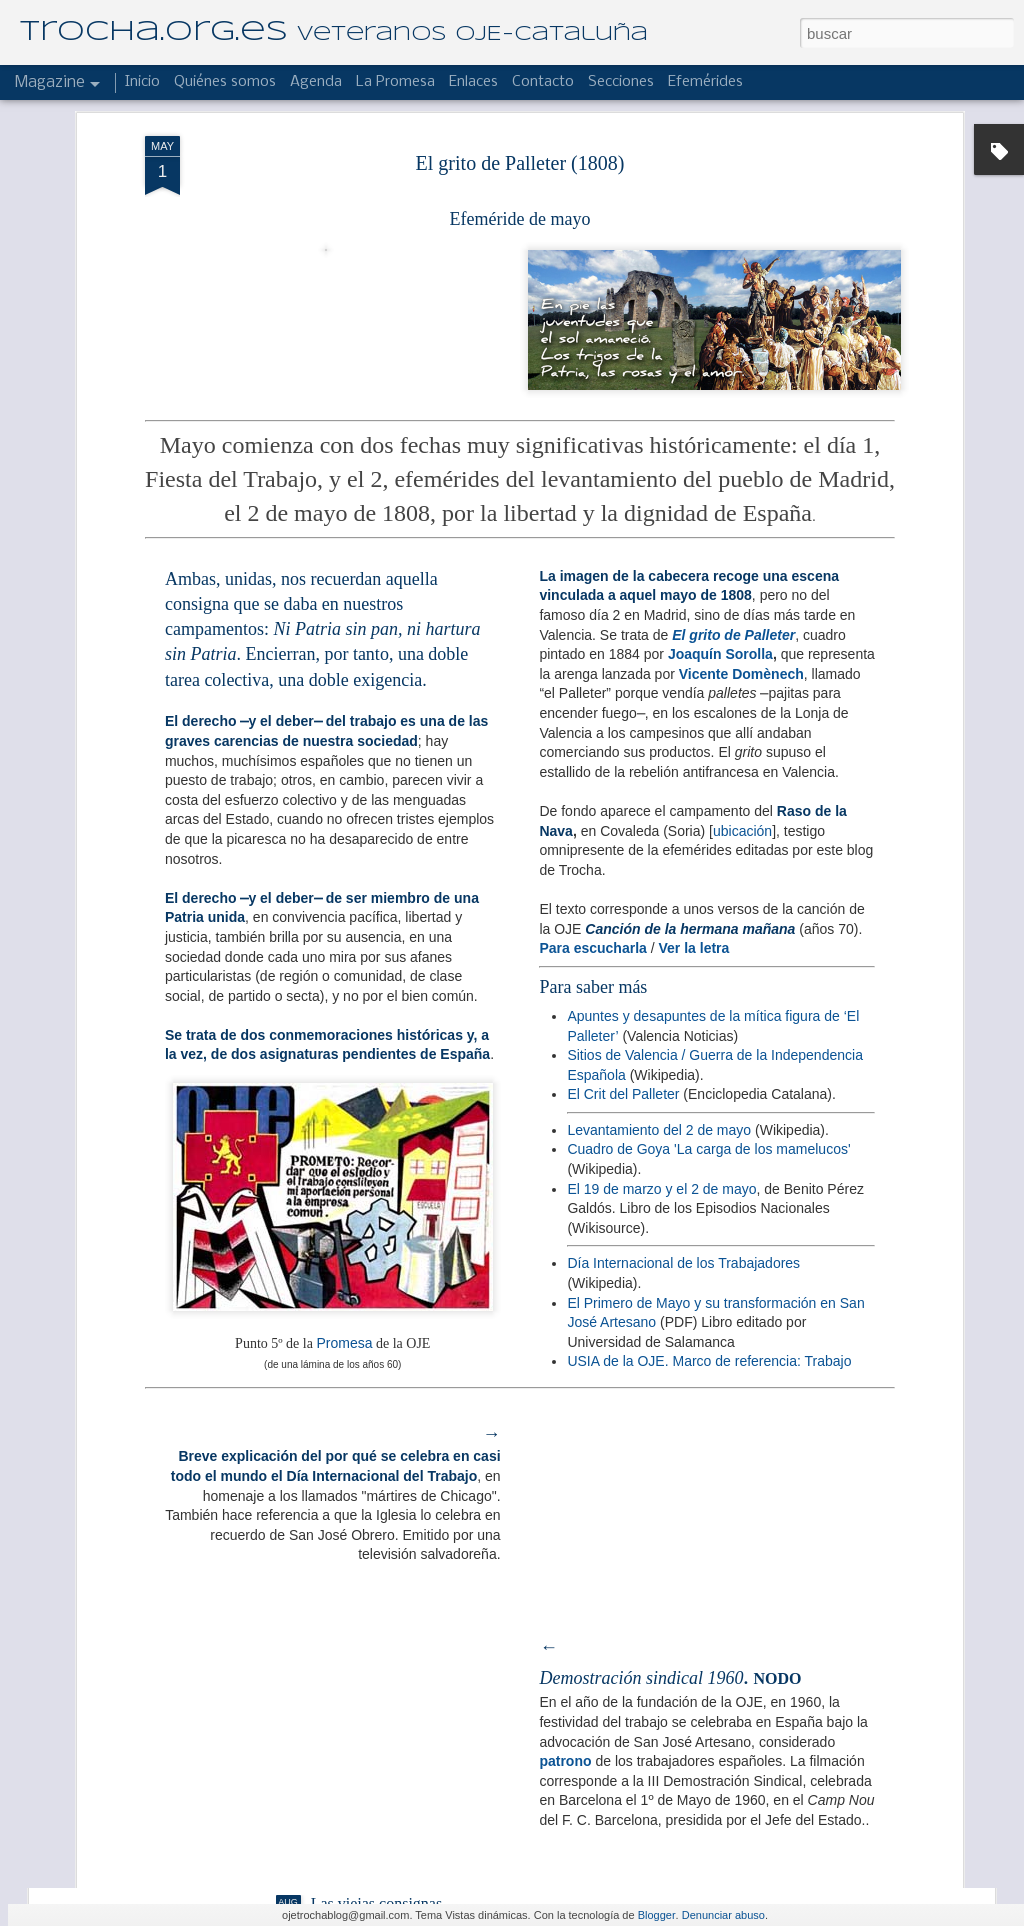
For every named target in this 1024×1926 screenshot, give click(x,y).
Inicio (142, 82)
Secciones (621, 82)
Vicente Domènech (741, 354)
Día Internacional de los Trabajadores (683, 944)
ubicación (742, 511)
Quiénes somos (225, 82)
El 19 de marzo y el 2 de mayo (661, 869)
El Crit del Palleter (623, 775)
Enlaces (473, 82)
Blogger (657, 1915)
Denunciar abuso (723, 1915)
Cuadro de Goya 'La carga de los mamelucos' (708, 830)
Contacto (543, 82)
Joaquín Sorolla (720, 335)
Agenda (316, 82)
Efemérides (705, 82)
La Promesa (395, 82)
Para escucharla (592, 628)
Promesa (344, 1024)
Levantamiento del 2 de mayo (659, 810)
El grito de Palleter (733, 315)
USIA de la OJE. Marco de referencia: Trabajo (709, 1042)
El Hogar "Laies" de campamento (418, 1449)
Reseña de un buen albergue (400, 1676)
